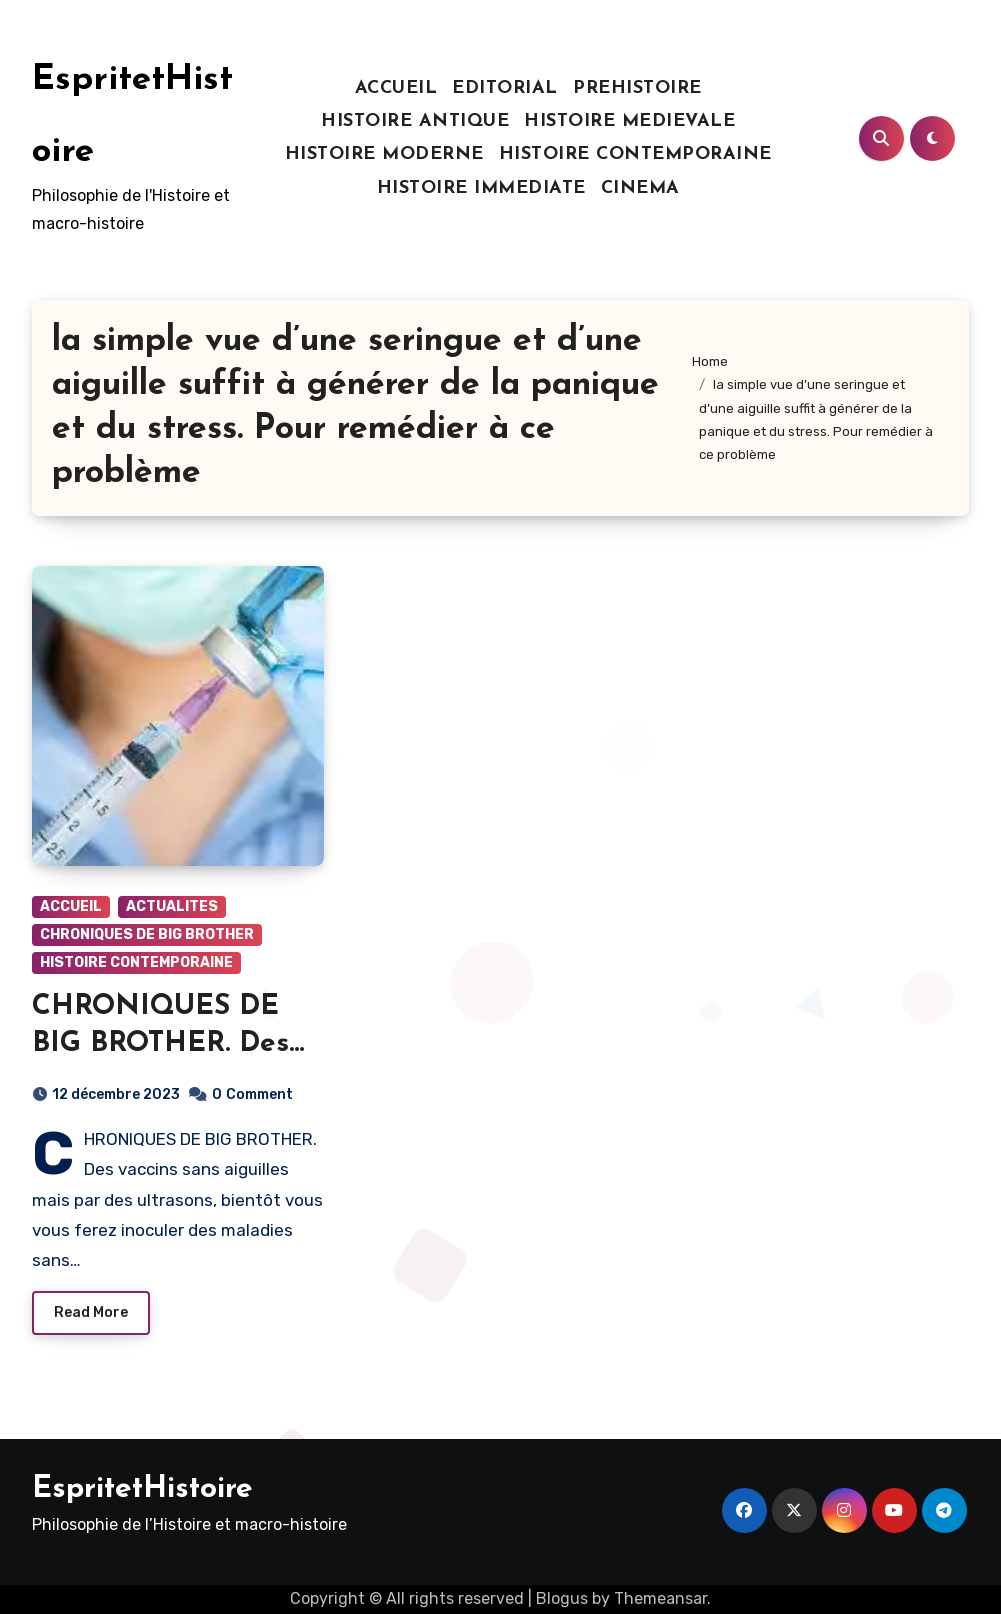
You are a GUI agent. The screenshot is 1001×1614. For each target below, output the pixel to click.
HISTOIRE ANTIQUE (415, 121)
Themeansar (660, 1598)
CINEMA (640, 188)
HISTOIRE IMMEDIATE (481, 188)
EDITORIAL (505, 88)
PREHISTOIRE (637, 88)
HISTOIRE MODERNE (384, 154)
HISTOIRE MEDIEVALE (629, 121)
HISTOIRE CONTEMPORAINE (635, 154)
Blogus (562, 1598)
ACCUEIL (396, 88)
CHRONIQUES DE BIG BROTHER (147, 934)
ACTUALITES (172, 906)
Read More (91, 1312)
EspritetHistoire (142, 1489)
